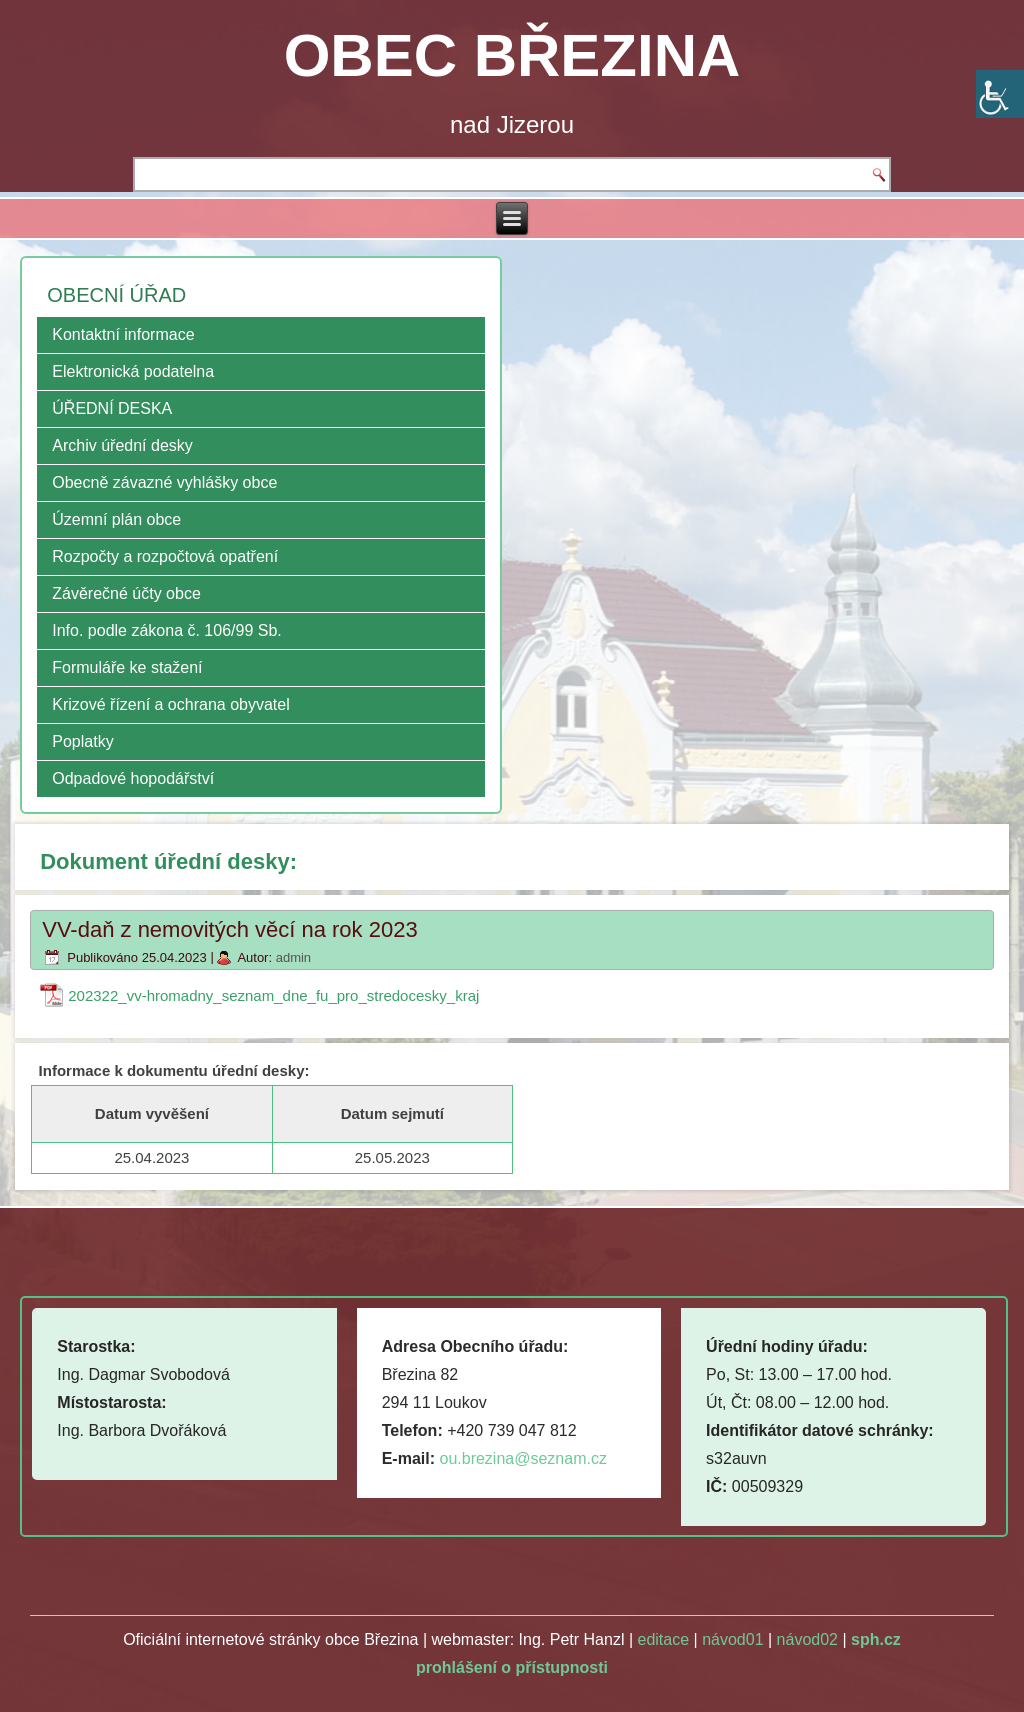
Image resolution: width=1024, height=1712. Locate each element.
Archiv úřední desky (122, 445)
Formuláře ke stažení (127, 667)
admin (293, 957)
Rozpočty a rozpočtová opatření (165, 556)
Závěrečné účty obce (126, 593)
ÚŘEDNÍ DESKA (112, 408)
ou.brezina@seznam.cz (522, 1458)
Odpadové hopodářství (133, 778)
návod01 (732, 1639)
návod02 (807, 1639)
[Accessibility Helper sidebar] (1000, 94)
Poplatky (82, 741)
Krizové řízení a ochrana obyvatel (170, 704)
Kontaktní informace (123, 334)
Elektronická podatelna (133, 371)
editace (664, 1639)
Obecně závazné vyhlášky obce (164, 482)
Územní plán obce (116, 519)
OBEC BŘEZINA (512, 55)
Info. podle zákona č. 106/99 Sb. (167, 630)
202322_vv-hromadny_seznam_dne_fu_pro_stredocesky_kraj (273, 995)
